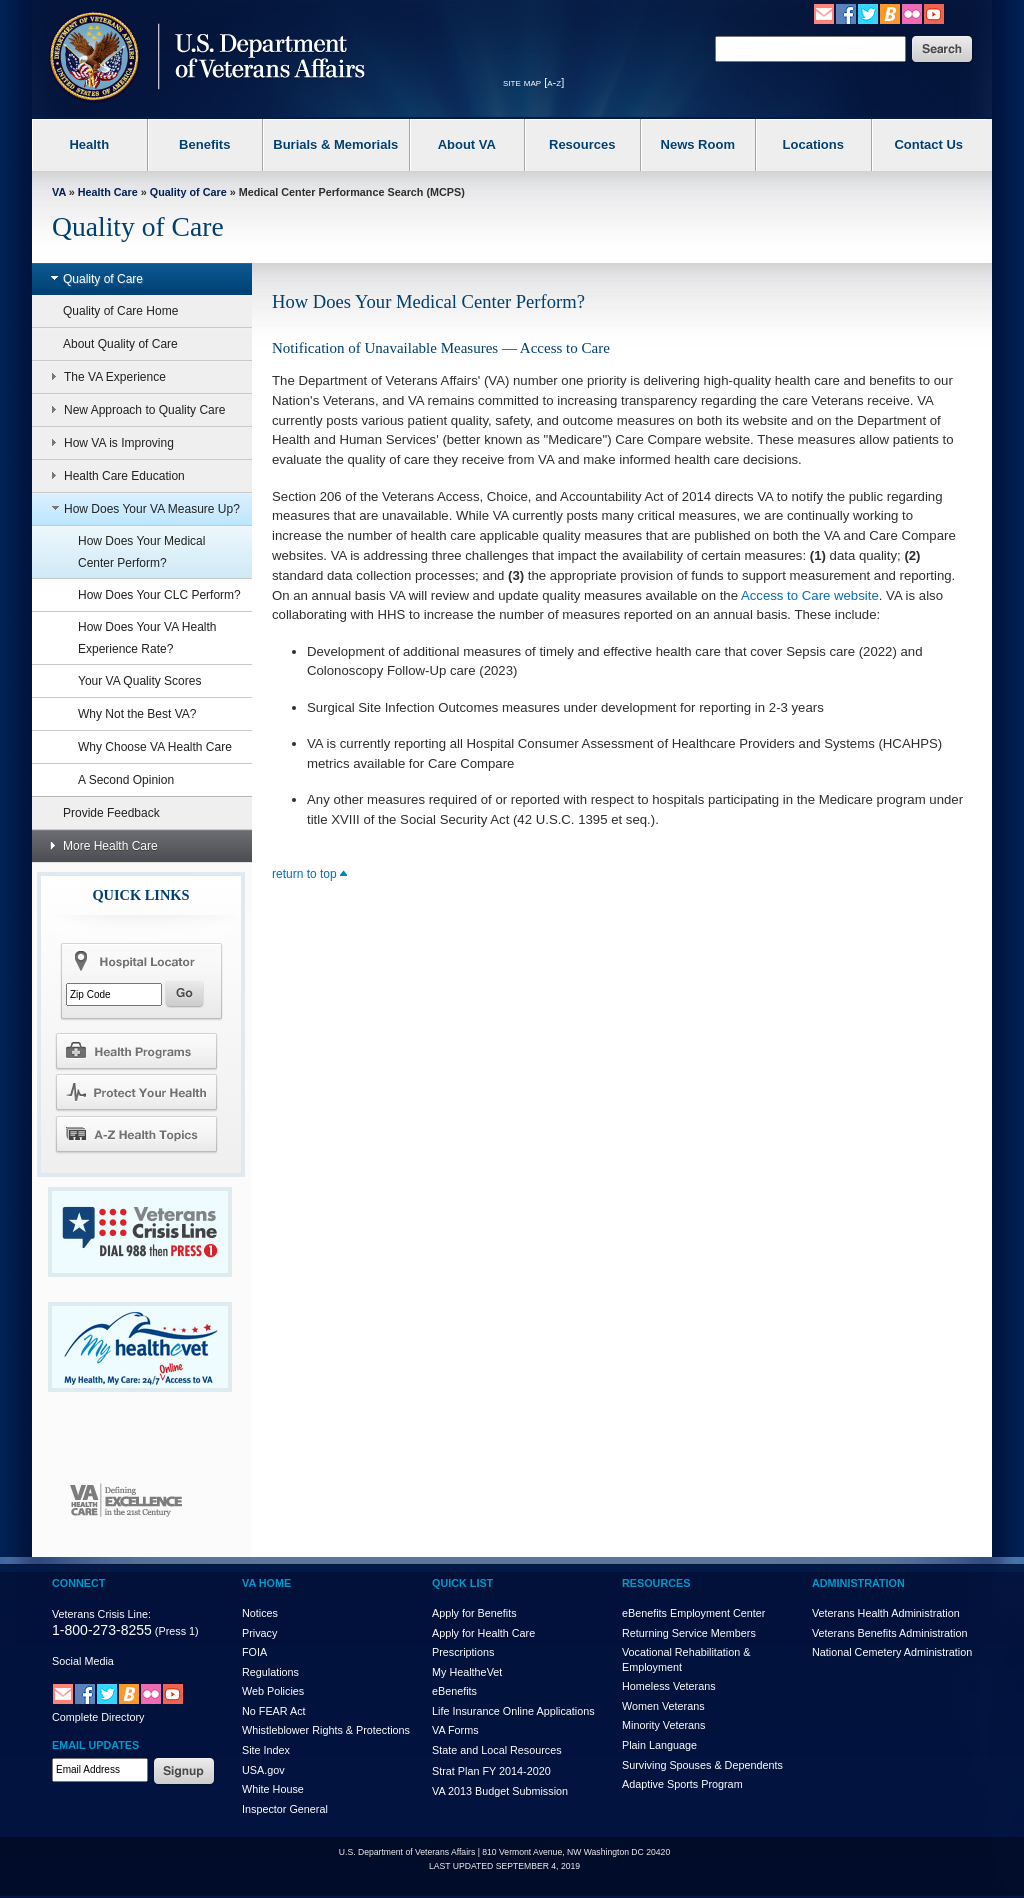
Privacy (259, 1633)
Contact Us (928, 144)
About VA (467, 144)
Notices (260, 1613)
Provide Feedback (111, 813)
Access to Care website (810, 595)
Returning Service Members (689, 1633)
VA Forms (455, 1730)
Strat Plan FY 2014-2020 (491, 1771)
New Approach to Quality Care (133, 410)
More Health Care (99, 846)
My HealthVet (467, 1672)
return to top (309, 874)
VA (59, 192)
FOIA (254, 1652)
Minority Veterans (663, 1725)
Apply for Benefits (474, 1613)
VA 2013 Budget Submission (500, 1791)
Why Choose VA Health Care (155, 747)
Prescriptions (463, 1652)
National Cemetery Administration (892, 1652)
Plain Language (659, 1745)
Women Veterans (663, 1706)
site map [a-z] (533, 82)
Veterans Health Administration (886, 1613)
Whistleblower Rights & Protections (326, 1730)
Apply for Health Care (483, 1633)
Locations (813, 144)
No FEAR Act (274, 1711)
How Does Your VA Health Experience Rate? (147, 638)
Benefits (204, 144)
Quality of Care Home (120, 311)
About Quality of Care (120, 344)
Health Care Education (113, 476)
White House (273, 1789)
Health (89, 144)
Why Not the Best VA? (137, 714)
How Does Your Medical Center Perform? (141, 552)
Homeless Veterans (669, 1686)
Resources (582, 144)
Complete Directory (98, 1717)
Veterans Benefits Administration (889, 1633)
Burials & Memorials (335, 144)
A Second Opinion (126, 780)
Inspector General (285, 1809)
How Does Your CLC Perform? (159, 595)
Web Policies (273, 1691)
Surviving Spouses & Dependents (702, 1765)
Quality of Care (188, 192)
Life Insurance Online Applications (513, 1711)
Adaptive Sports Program (682, 1784)
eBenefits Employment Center (693, 1613)
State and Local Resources (497, 1750)
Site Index (266, 1750)
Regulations (270, 1672)
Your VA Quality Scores (139, 681)
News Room (698, 144)
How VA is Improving (107, 443)
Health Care (108, 192)
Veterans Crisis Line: (101, 1614)
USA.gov (263, 1770)
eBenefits (454, 1691)
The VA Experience (103, 377)
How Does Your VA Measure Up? (140, 509)
